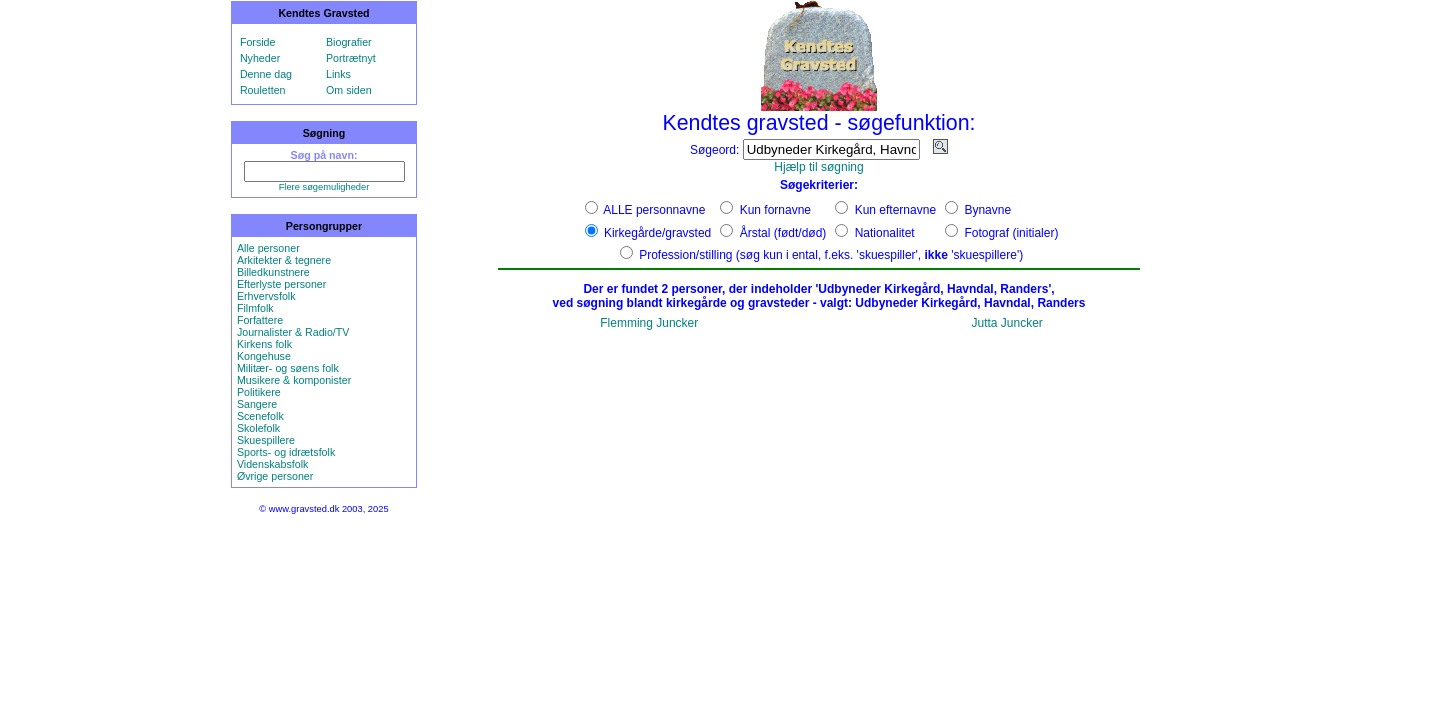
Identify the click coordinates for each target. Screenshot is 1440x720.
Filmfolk (255, 308)
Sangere (257, 404)
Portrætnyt (351, 58)
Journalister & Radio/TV (293, 332)
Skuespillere (266, 440)
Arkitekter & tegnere (284, 260)
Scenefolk (260, 416)
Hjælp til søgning (818, 167)
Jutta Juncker (1006, 323)
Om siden (349, 90)
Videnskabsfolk (272, 464)
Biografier (349, 42)
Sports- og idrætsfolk (286, 452)
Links (338, 74)
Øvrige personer (275, 476)
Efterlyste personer (281, 284)
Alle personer (268, 248)
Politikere (259, 392)
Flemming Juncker (649, 323)
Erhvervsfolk (266, 296)
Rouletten (263, 90)
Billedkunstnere (273, 272)
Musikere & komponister (294, 380)
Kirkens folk (264, 344)
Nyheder (260, 58)
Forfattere (260, 320)
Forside (258, 42)
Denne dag (266, 74)
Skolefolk (258, 428)
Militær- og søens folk (288, 368)
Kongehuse (264, 356)
